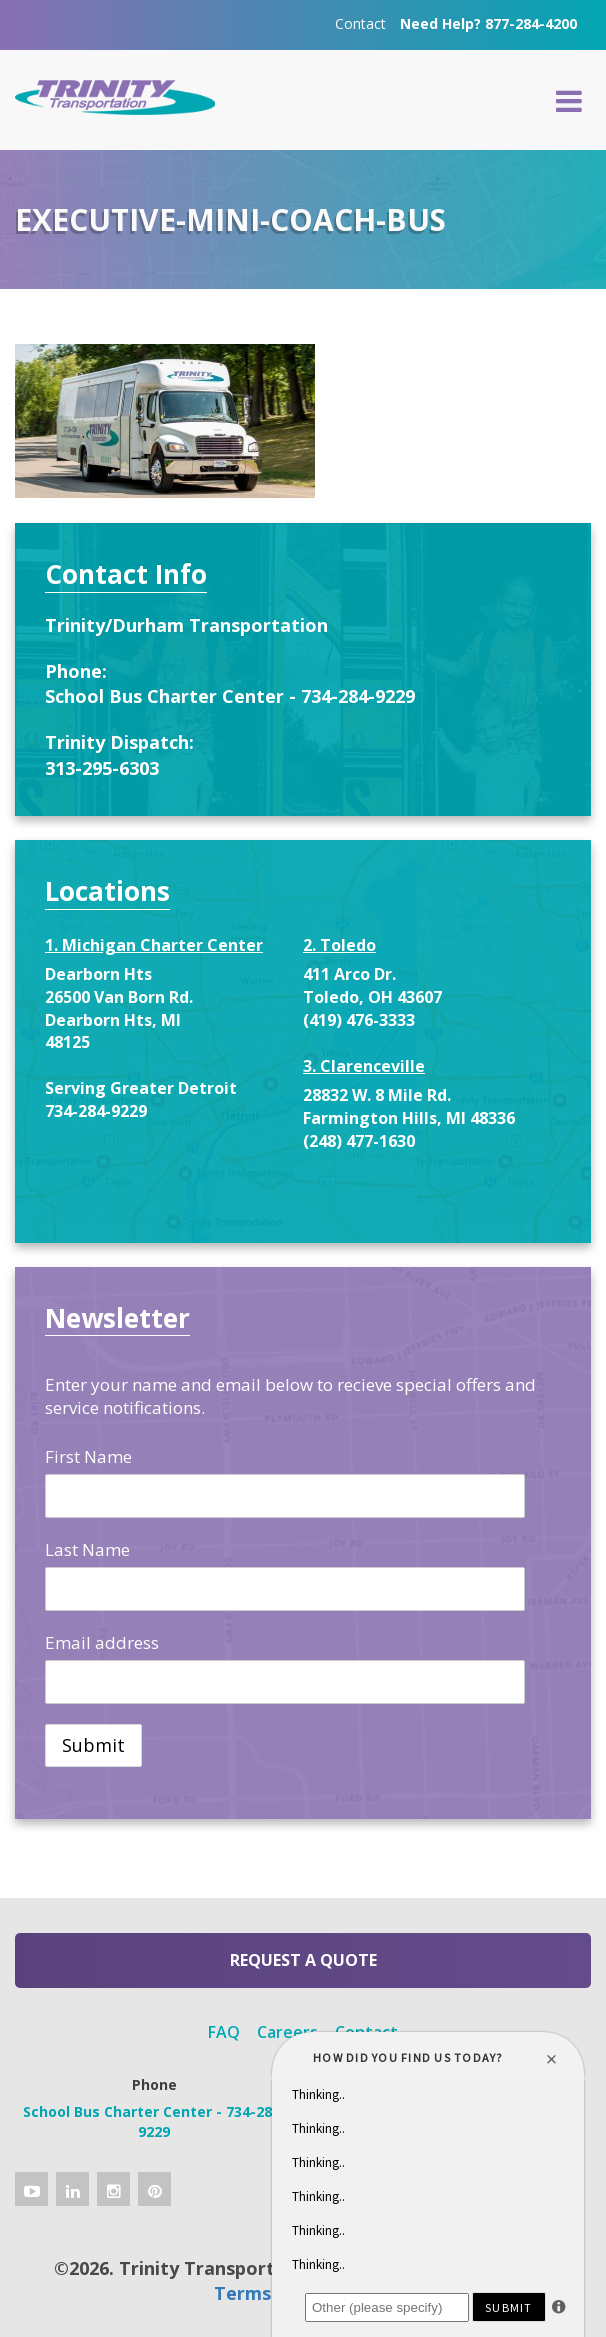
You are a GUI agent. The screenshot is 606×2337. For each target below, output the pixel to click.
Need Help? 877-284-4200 (488, 23)
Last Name (87, 1549)
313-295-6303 (102, 768)
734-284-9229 (96, 1111)
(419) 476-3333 (359, 1020)
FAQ (224, 2032)
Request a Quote (303, 1960)
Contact (360, 23)
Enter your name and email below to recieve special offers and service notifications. (290, 1396)
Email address (102, 1642)
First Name (88, 1456)
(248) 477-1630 (359, 1141)
